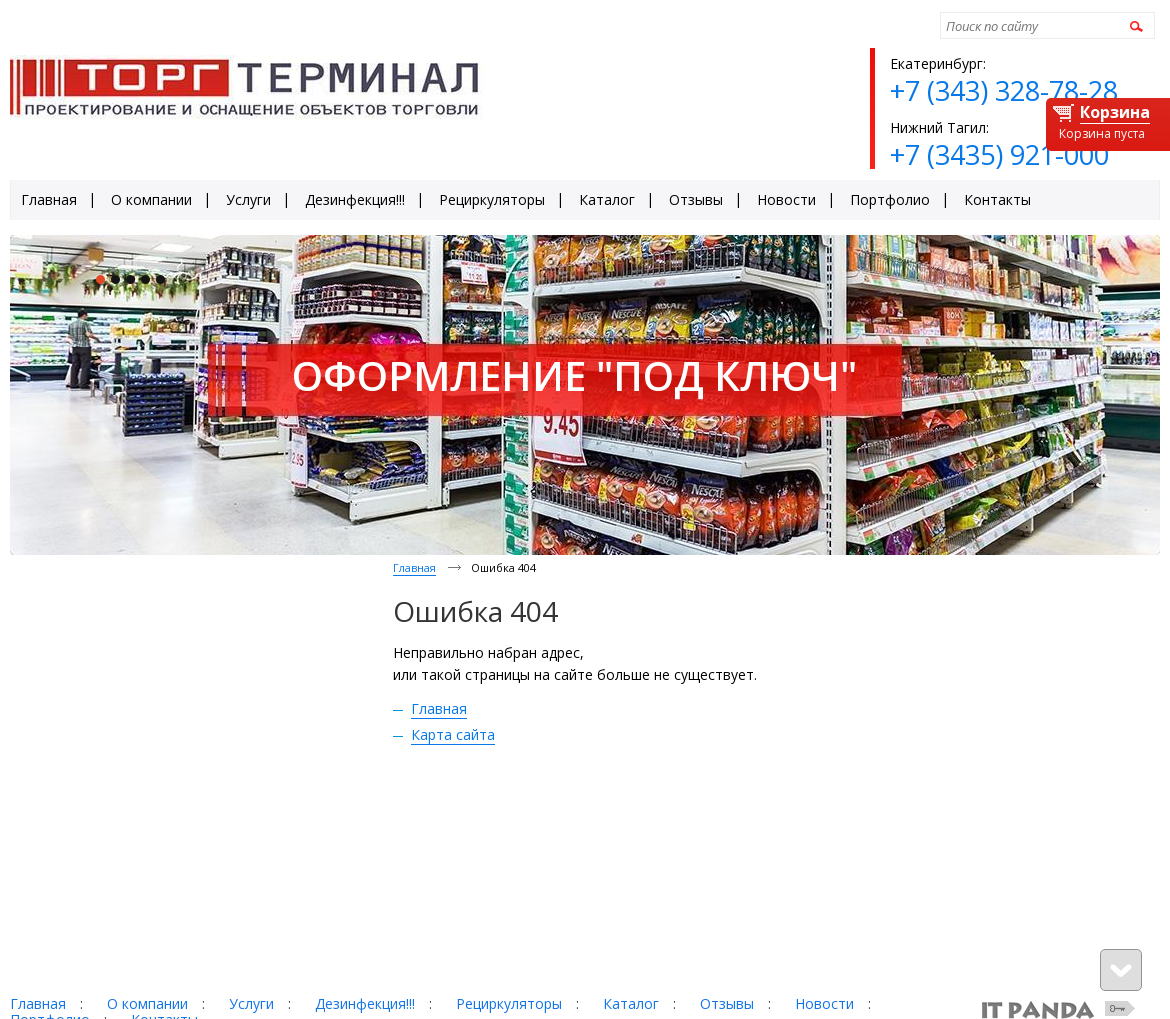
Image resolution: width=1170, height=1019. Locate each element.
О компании (147, 1003)
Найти (1133, 25)
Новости (824, 1003)
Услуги (251, 1003)
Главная (414, 567)
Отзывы (727, 1003)
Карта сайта (453, 734)
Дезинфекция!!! (365, 1003)
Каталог (631, 1003)
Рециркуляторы (509, 1003)
